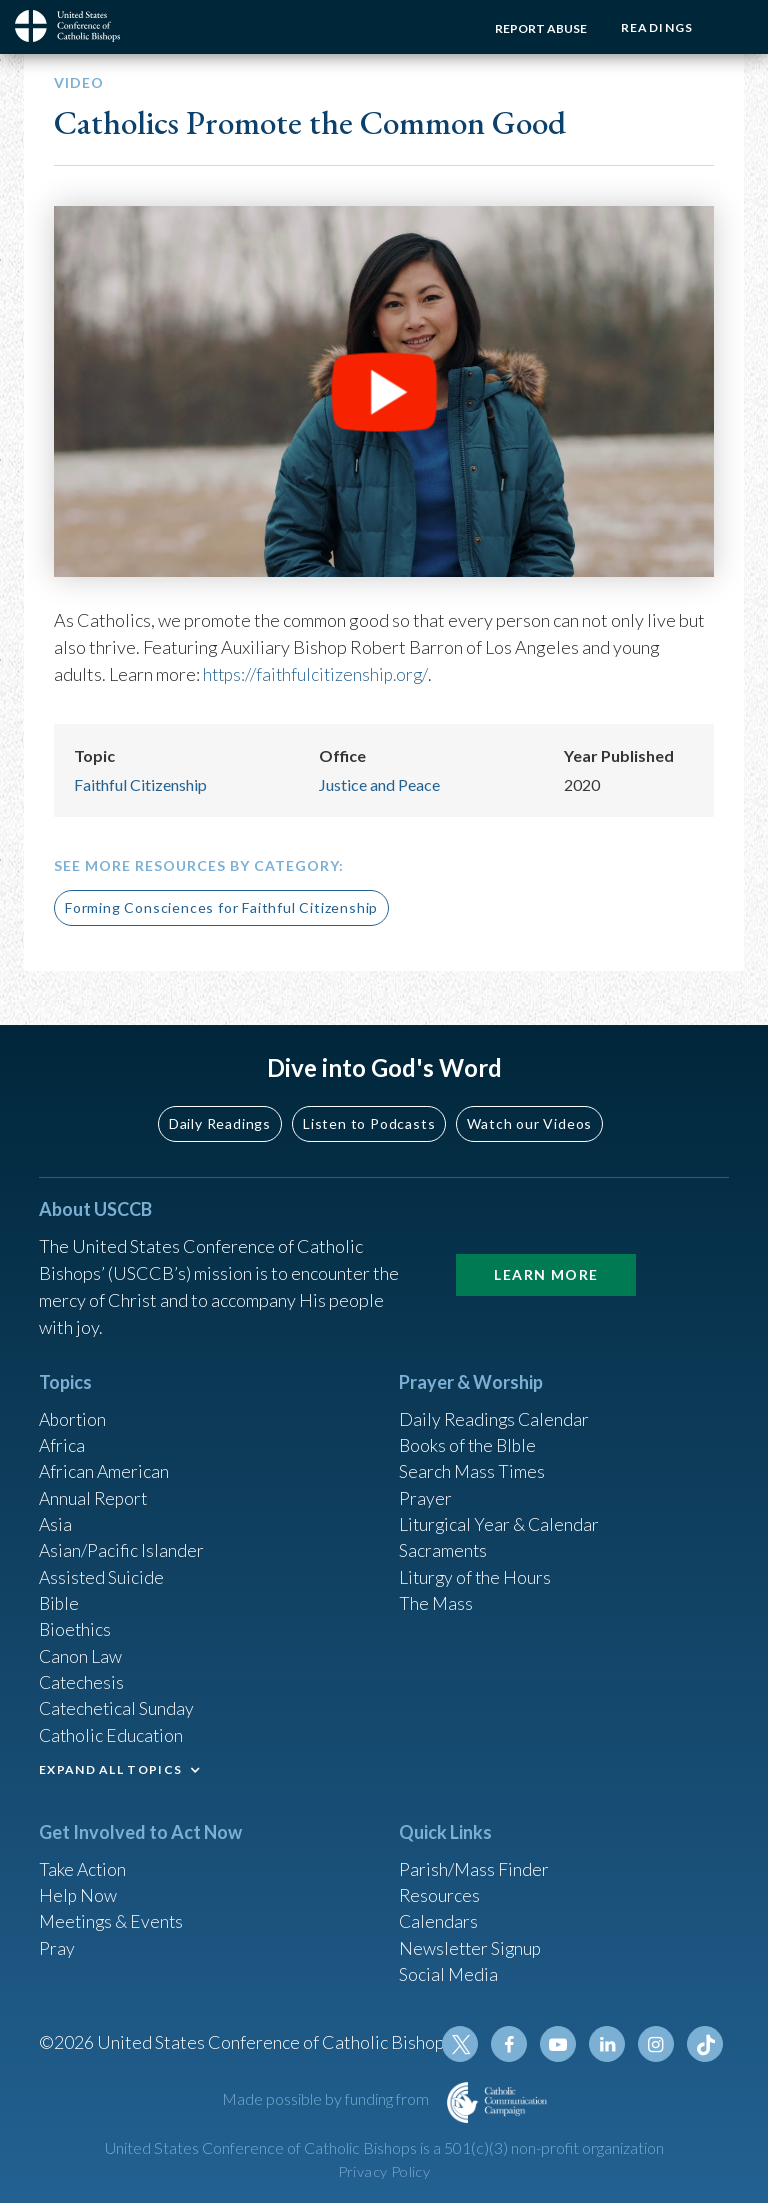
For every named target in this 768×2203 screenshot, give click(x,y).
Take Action (83, 1864)
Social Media (449, 1972)
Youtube (561, 2044)
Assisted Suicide (102, 1568)
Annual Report (95, 1487)
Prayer (425, 1487)
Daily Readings (220, 1109)
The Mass (436, 1595)
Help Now (78, 1891)
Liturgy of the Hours (476, 1568)
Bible (60, 1595)
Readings (655, 27)
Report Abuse (538, 28)
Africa (62, 1433)
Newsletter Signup (472, 1945)
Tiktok (705, 2044)
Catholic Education (112, 1730)
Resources (440, 1891)
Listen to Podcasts (369, 1109)
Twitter (465, 2044)
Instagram (657, 2044)
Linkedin (609, 2044)
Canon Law (81, 1649)
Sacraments (443, 1541)
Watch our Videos (529, 1109)
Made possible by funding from (327, 2098)
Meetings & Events (113, 1918)
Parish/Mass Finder (474, 1864)
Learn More (546, 1260)
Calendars (439, 1918)
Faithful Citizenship (140, 783)
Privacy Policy (384, 2171)
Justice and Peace (379, 783)
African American (105, 1460)
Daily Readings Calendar (495, 1406)
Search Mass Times (472, 1460)
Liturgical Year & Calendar (501, 1514)
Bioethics (76, 1622)
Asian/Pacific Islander (122, 1541)
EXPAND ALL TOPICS (110, 1764)
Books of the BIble (469, 1433)
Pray (57, 1945)
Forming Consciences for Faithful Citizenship (221, 907)
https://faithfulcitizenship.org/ (318, 674)
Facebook (513, 2044)
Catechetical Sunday (118, 1703)
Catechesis (82, 1676)
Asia (56, 1514)
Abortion (74, 1406)
